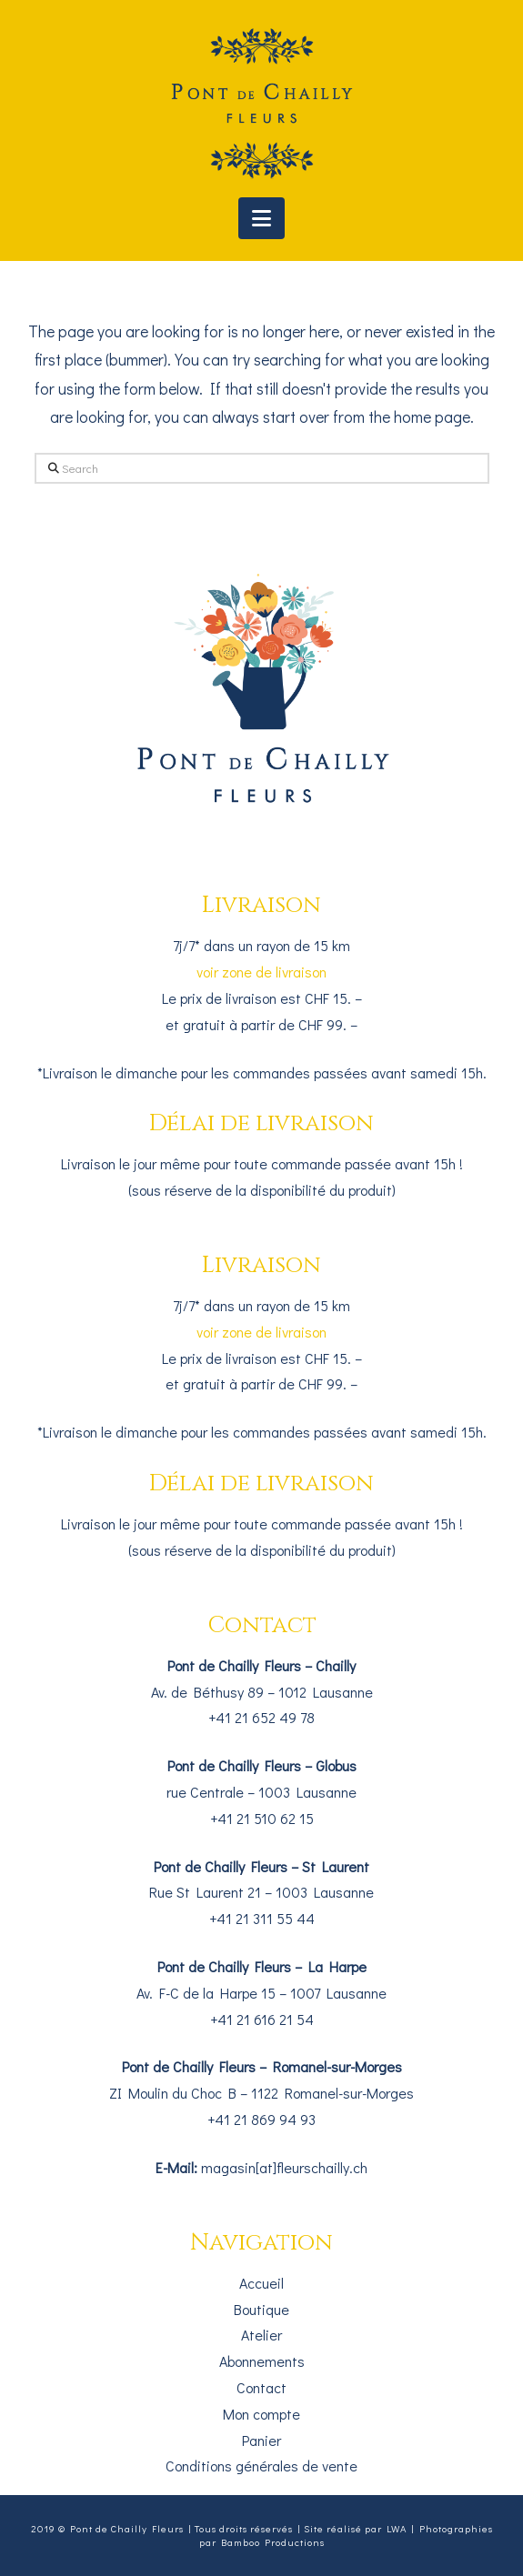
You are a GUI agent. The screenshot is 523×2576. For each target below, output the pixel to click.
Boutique (261, 2309)
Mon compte (261, 2413)
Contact (261, 2387)
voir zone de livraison (261, 971)
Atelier (261, 2334)
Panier (261, 2440)
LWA (397, 2528)
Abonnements (262, 2361)
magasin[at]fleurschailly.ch (284, 2167)
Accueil (261, 2282)
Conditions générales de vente (261, 2465)
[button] (261, 218)
